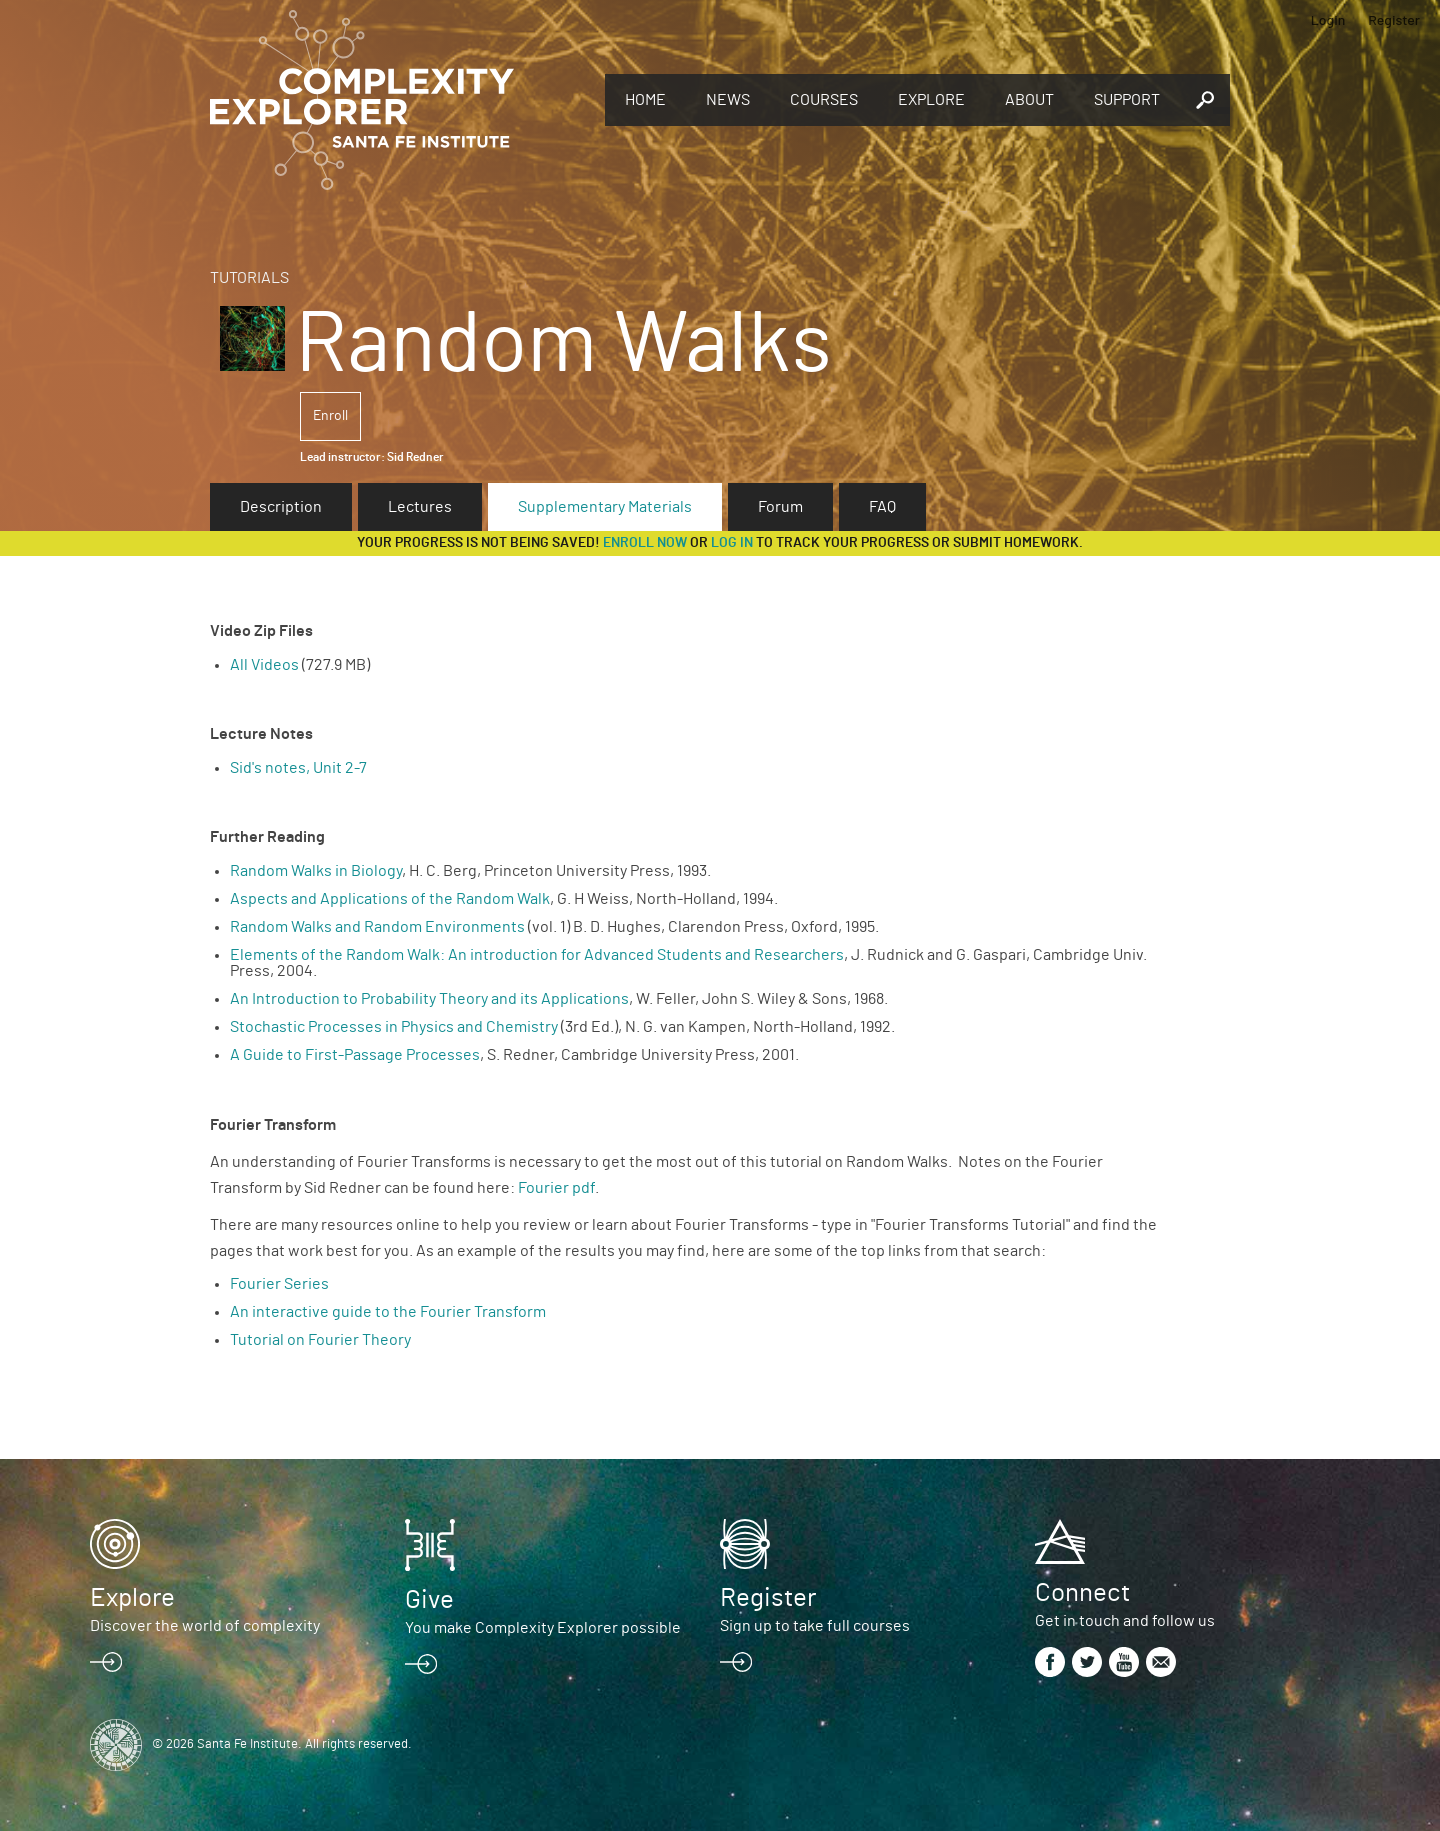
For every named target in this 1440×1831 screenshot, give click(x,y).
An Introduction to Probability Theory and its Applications (429, 999)
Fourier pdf (556, 1188)
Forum (780, 507)
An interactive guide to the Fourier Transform (388, 1312)
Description (281, 507)
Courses (824, 100)
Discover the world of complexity (205, 1626)
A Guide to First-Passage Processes (355, 1055)
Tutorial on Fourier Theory (320, 1340)
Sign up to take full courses (815, 1626)
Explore (931, 100)
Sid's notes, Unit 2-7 (298, 768)
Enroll (330, 416)
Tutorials (249, 278)
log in (732, 543)
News (728, 100)
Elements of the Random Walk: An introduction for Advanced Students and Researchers (537, 955)
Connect (1082, 1593)
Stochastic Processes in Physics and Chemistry (394, 1027)
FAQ (882, 507)
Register (1394, 19)
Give (429, 1600)
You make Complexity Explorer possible (543, 1628)
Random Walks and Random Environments (377, 927)
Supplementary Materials (605, 507)
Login (1328, 19)
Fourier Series (279, 1284)
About (1029, 100)
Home (645, 100)
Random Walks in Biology (316, 871)
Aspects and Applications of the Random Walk (390, 899)
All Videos (264, 665)
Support (1127, 100)
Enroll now (645, 543)
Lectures (420, 507)
